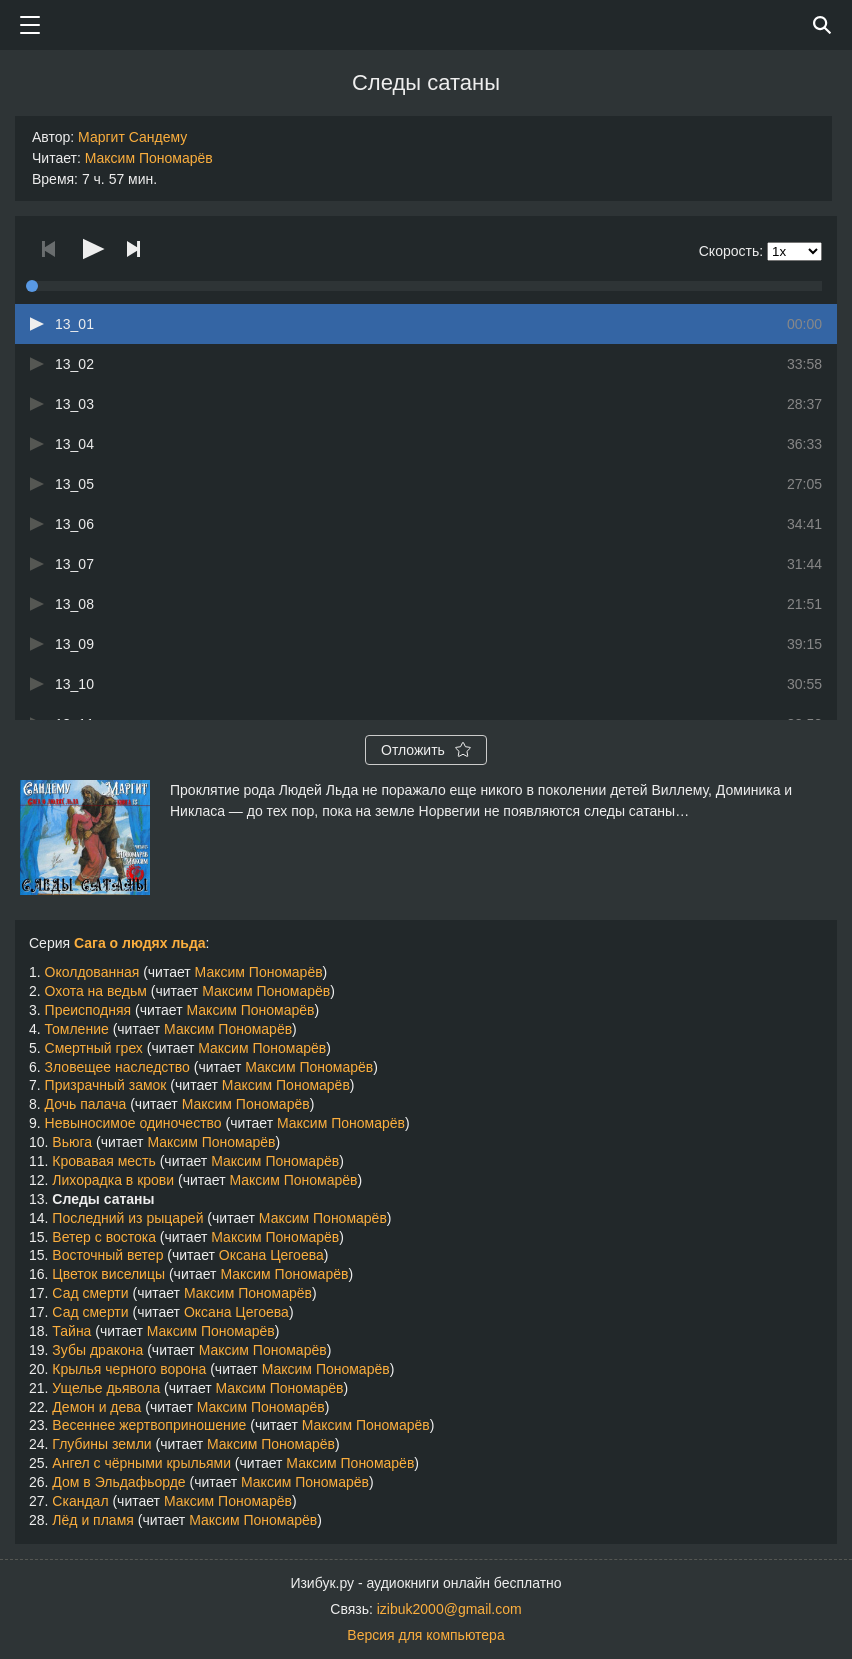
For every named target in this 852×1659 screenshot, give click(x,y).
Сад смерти (90, 1293)
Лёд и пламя (92, 1520)
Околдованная (92, 972)
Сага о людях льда (140, 943)
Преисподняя (88, 1010)
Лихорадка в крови (113, 1180)
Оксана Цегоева (271, 1255)
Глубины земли (101, 1444)
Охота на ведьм (96, 991)
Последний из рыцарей (127, 1218)
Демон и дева (96, 1407)
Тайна (71, 1331)
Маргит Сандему (132, 137)
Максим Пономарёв (149, 158)
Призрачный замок (106, 1085)
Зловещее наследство (117, 1067)
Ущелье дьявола (106, 1388)
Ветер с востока (104, 1237)
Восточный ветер (107, 1255)
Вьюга (72, 1142)
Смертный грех (94, 1048)
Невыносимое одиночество (133, 1123)
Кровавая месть (103, 1161)
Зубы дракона (97, 1350)
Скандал (80, 1501)
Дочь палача (86, 1104)
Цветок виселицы (108, 1274)
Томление (77, 1029)
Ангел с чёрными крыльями (141, 1463)
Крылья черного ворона (129, 1369)
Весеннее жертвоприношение (149, 1425)
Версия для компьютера (425, 1635)
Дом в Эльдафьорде (118, 1482)
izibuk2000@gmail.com (449, 1609)
